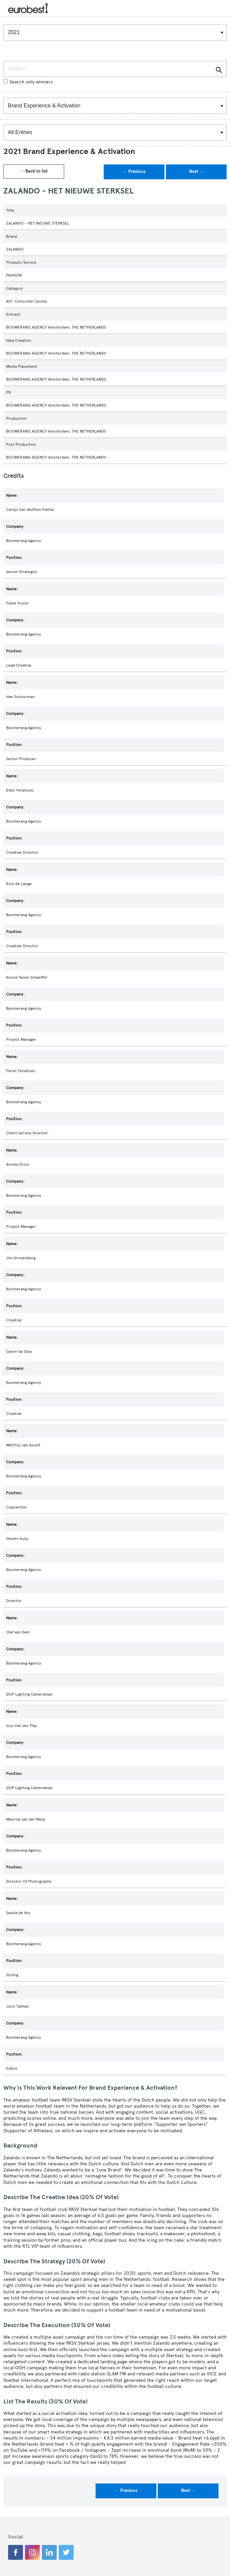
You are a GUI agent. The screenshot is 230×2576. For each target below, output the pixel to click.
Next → (196, 171)
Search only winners (28, 82)
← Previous (134, 171)
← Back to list (34, 171)
